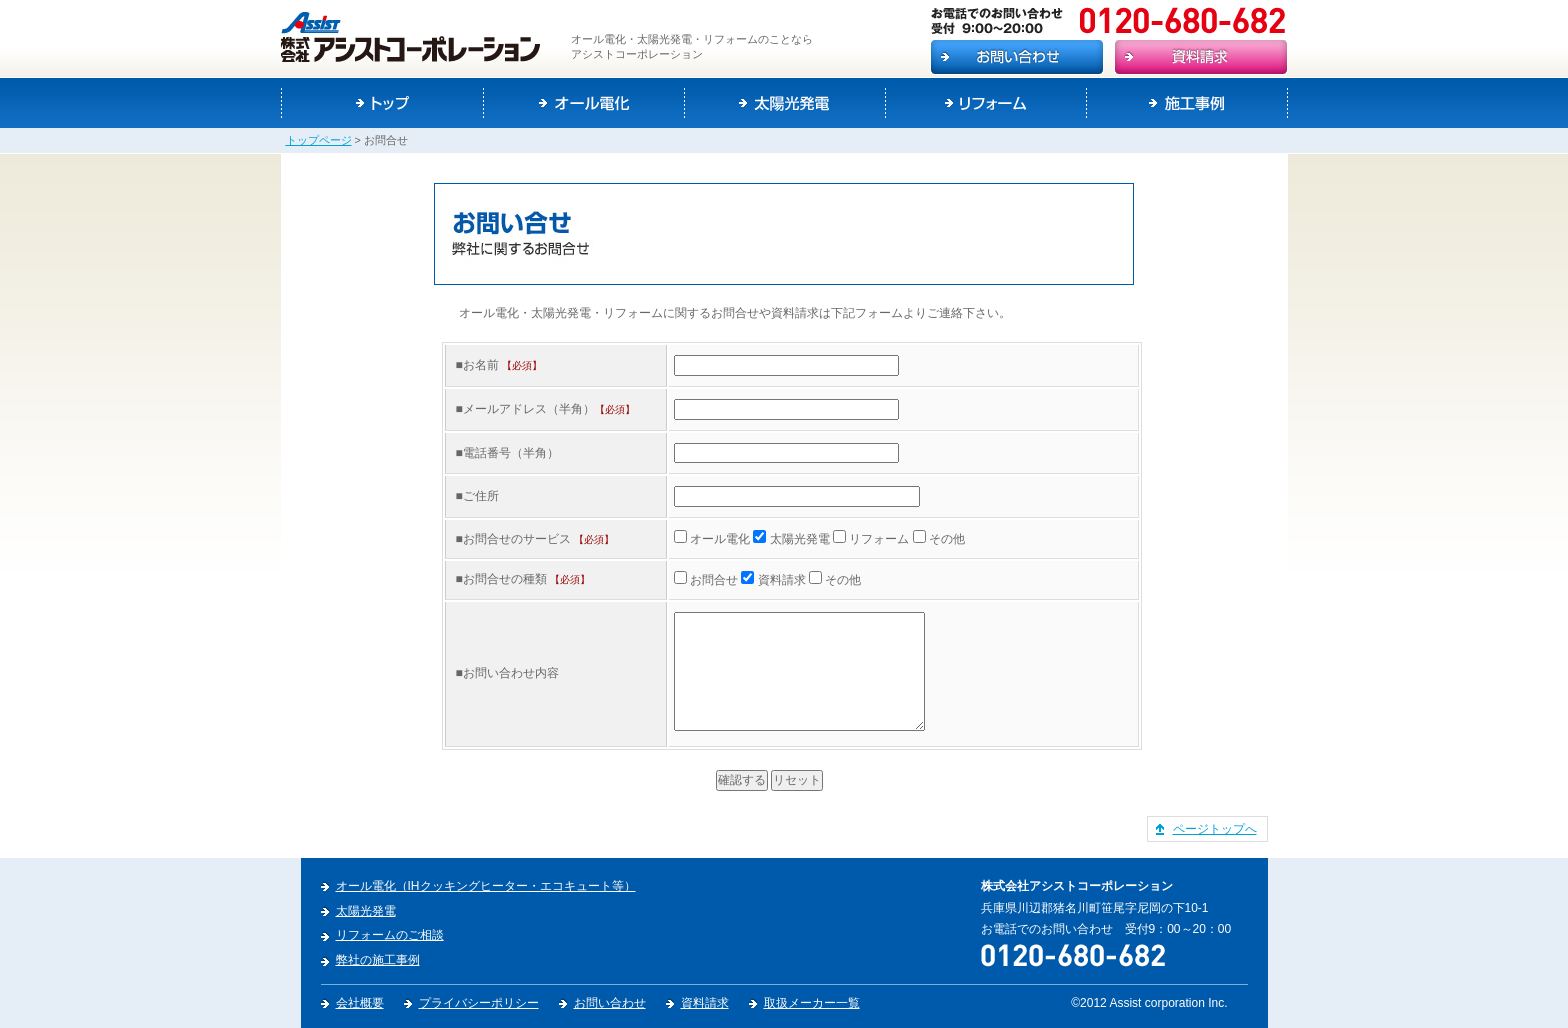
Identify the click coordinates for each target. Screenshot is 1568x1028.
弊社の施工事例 (378, 960)
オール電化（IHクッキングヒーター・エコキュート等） (486, 886)
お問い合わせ (610, 1003)
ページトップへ (1215, 829)
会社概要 (360, 1003)
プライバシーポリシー (479, 1003)
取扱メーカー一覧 (812, 1003)
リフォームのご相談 (390, 935)
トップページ (319, 140)
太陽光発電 (366, 911)
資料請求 (705, 1003)
